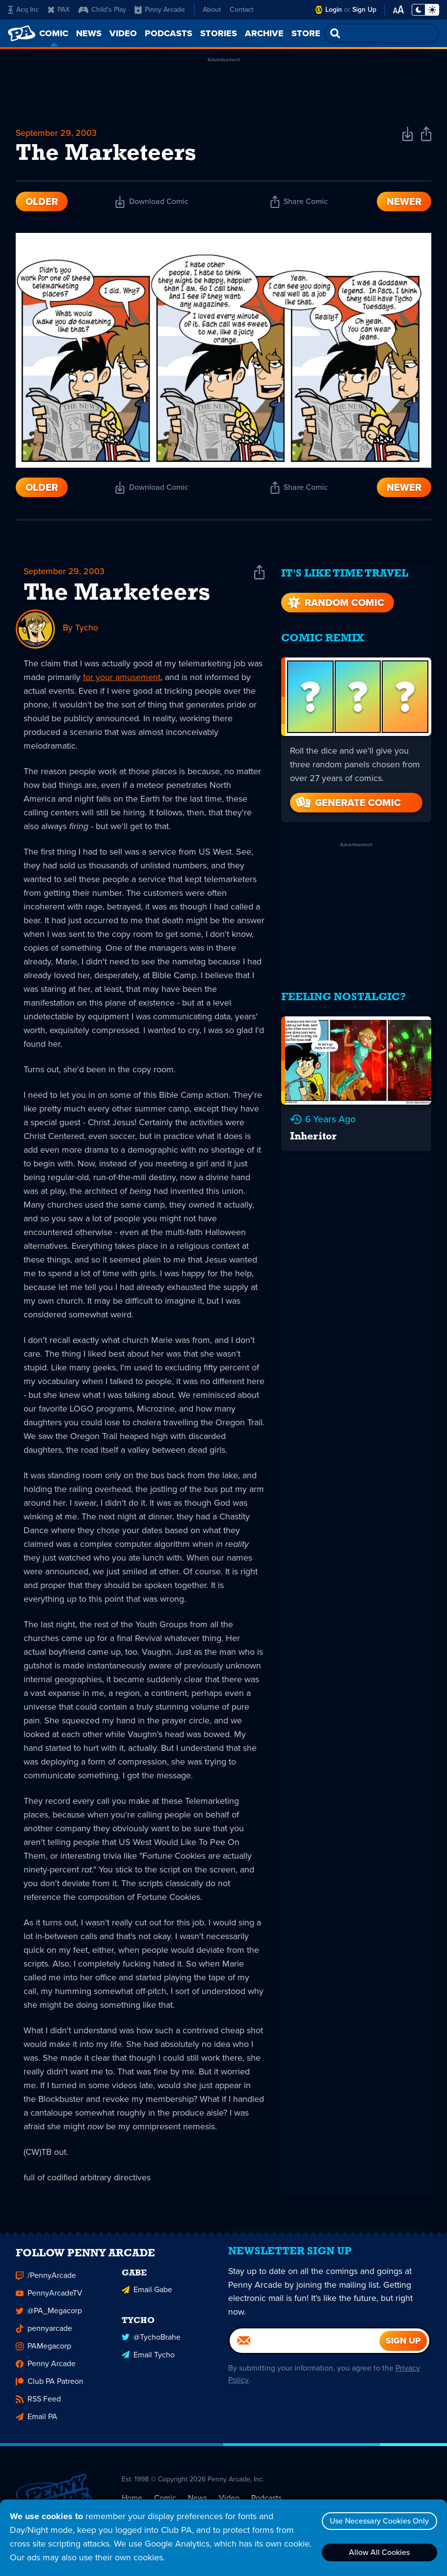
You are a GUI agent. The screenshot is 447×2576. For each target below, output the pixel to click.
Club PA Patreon (49, 2388)
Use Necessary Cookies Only (378, 2520)
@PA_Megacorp (49, 2317)
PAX (59, 9)
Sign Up (364, 9)
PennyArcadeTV (49, 2299)
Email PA (36, 2423)
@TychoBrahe (151, 2343)
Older (42, 202)
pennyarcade (44, 2335)
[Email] (305, 2350)
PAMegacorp (43, 2352)
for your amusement (121, 678)
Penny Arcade (46, 2370)
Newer (404, 202)
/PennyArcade (46, 2282)
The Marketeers (117, 594)
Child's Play (102, 9)
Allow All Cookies (378, 2552)
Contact (241, 9)
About (212, 9)
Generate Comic (347, 800)
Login (333, 9)
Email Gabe (147, 2295)
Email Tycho (148, 2360)
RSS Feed (38, 2405)
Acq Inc (23, 9)
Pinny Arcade (159, 9)
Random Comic (334, 600)
